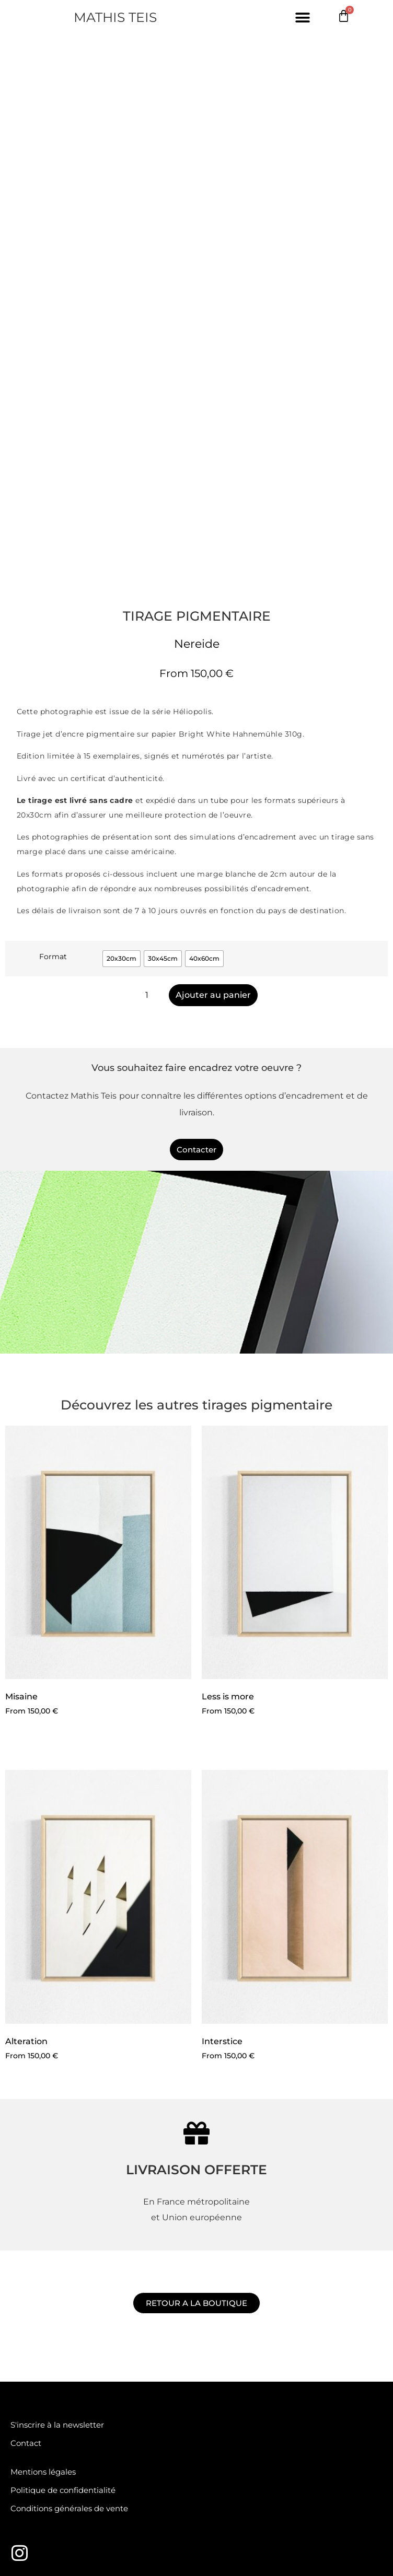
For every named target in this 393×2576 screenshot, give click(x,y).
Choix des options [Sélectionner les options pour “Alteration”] (51, 2084)
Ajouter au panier (213, 995)
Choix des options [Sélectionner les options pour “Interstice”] (247, 2084)
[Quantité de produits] (150, 995)
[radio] (121, 958)
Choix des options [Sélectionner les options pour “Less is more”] (247, 1740)
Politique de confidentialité (62, 2490)
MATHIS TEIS (115, 17)
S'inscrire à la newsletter (57, 2425)
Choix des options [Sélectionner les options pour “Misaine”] (51, 1740)
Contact (25, 2443)
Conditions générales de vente (69, 2508)
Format (53, 956)
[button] (303, 17)
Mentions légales (43, 2472)
